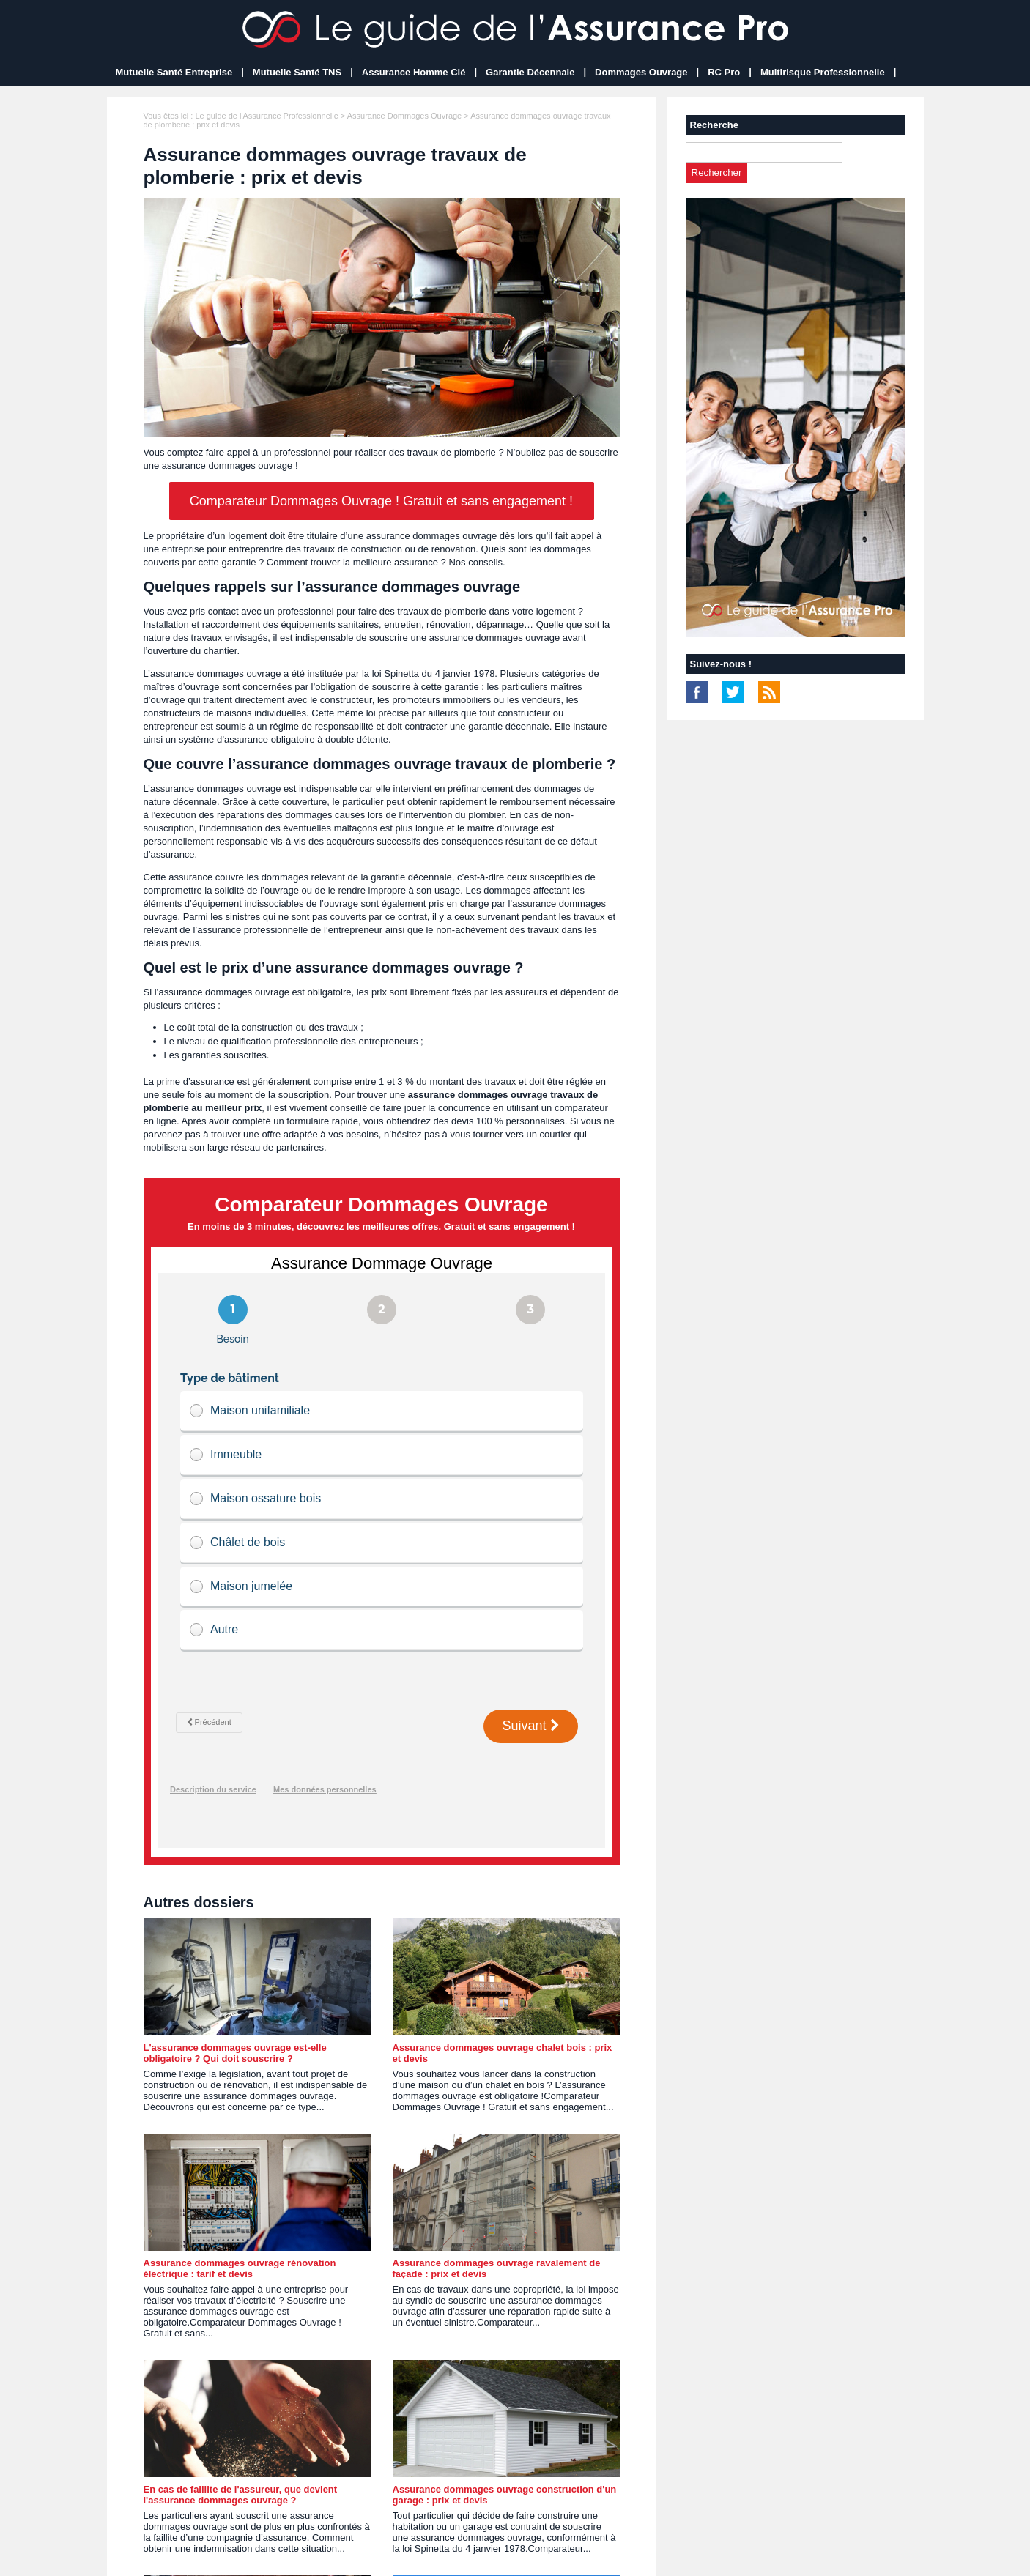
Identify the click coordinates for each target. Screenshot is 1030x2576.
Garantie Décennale (530, 72)
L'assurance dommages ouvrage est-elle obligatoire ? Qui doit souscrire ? (235, 2053)
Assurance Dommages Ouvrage (404, 115)
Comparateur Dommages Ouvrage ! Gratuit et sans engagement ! (381, 501)
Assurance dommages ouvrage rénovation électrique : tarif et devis (240, 2268)
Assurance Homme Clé (414, 72)
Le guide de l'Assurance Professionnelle (266, 115)
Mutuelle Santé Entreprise (174, 72)
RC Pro (724, 72)
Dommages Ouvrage (641, 72)
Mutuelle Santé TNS (297, 72)
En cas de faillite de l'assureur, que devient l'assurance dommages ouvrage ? (241, 2495)
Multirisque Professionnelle (822, 72)
